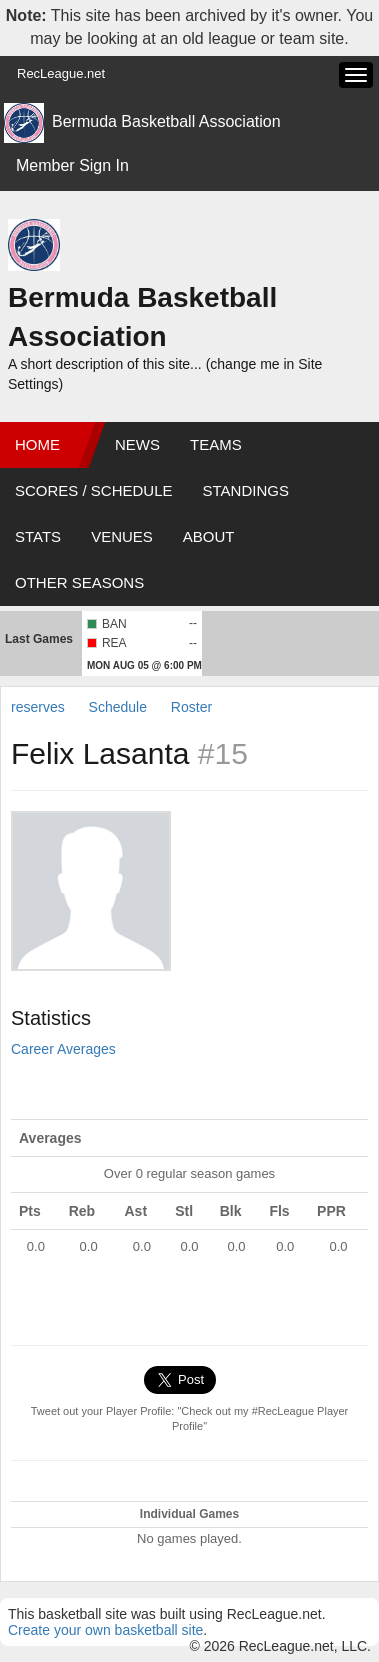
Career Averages (63, 1049)
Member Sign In (72, 165)
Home (37, 444)
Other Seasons (79, 582)
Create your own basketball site (105, 1630)
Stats (38, 536)
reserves (38, 707)
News (137, 444)
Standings (246, 490)
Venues (122, 536)
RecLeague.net (61, 73)
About (209, 536)
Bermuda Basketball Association (166, 121)
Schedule (118, 707)
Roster (191, 707)
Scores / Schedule (94, 490)
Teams (216, 444)
